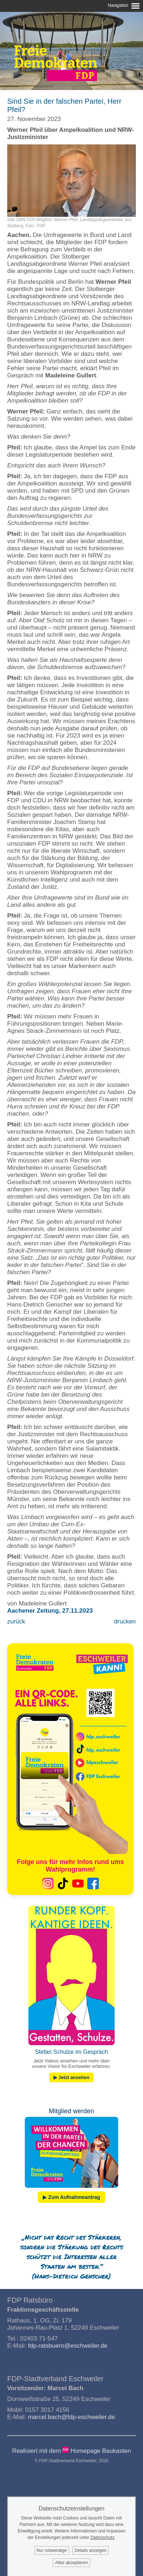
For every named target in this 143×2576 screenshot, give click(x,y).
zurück (16, 1621)
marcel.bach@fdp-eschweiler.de (71, 2417)
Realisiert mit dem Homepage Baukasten (71, 2450)
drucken (125, 1621)
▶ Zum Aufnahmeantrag (71, 2197)
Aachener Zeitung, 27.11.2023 (50, 1610)
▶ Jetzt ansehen (71, 2077)
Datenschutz (103, 2537)
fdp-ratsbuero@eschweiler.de (67, 2345)
